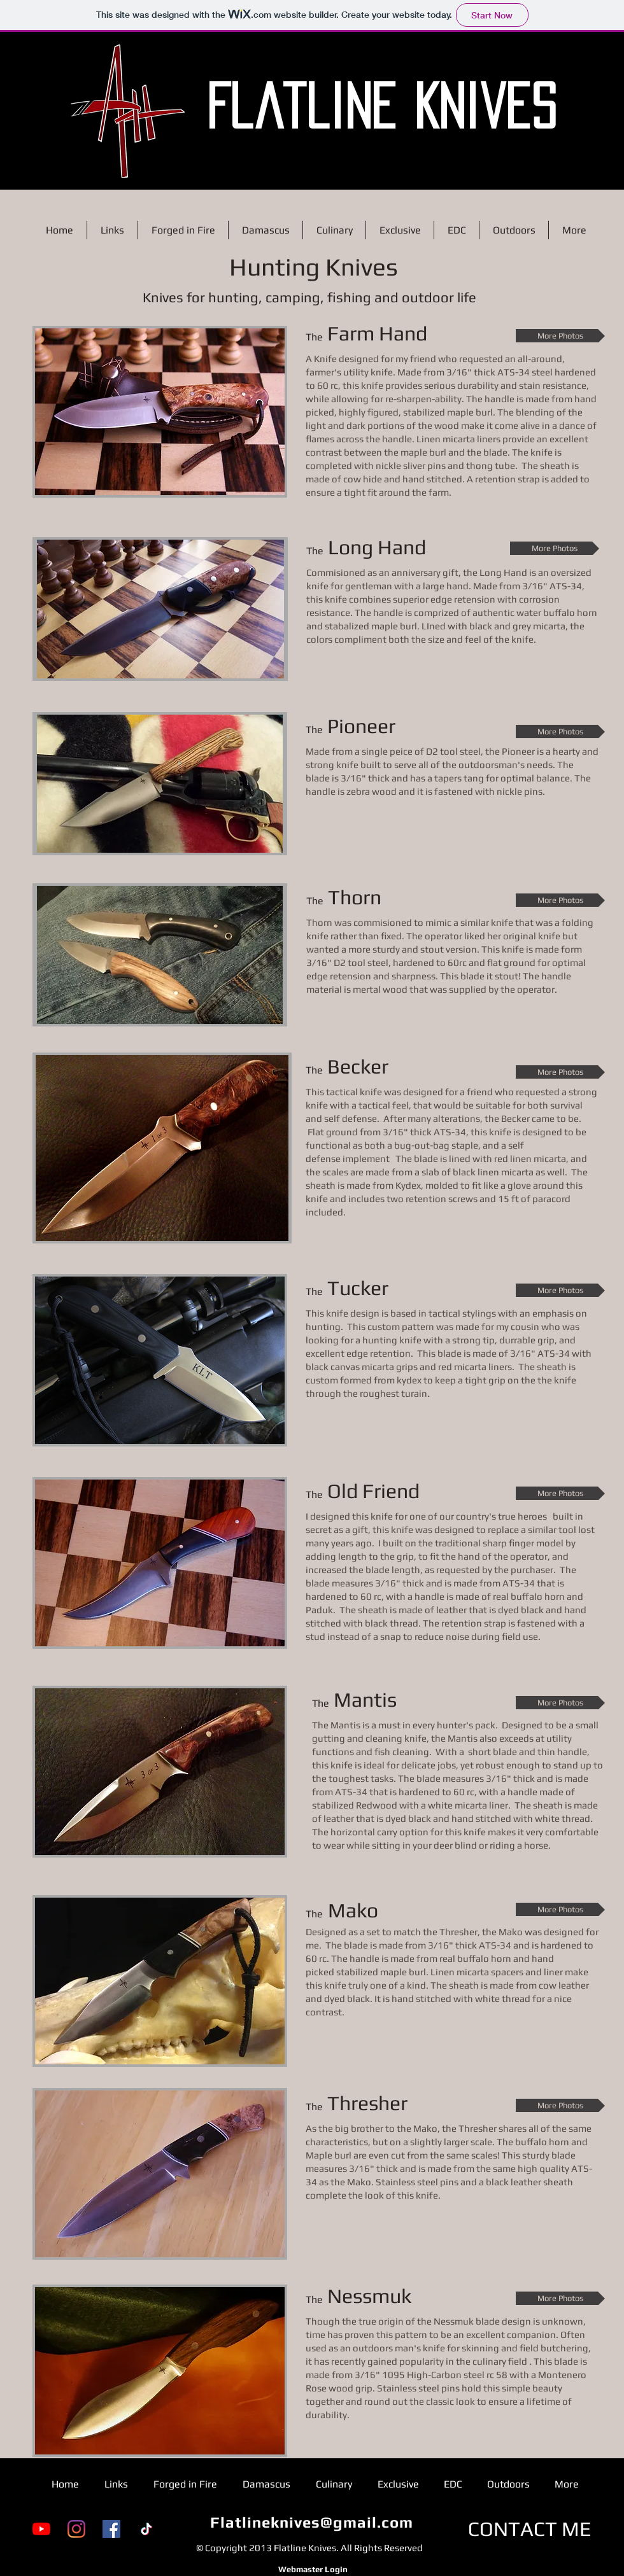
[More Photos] (560, 335)
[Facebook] (111, 2529)
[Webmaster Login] (312, 2570)
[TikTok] (146, 2529)
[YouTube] (41, 2529)
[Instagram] (76, 2529)
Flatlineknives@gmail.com (311, 2522)
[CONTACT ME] (530, 2529)
